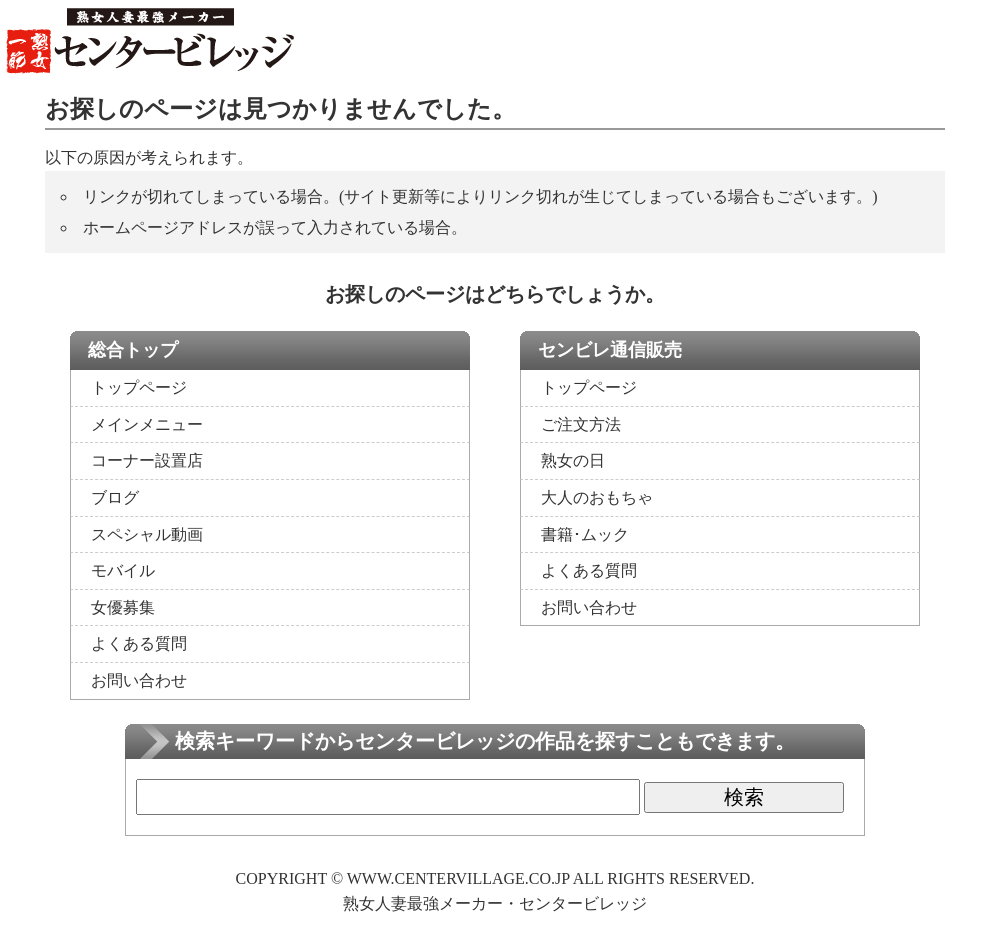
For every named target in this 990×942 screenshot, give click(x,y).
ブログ (115, 497)
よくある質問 (139, 643)
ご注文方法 (581, 424)
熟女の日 (573, 460)
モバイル (123, 570)
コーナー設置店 (147, 460)
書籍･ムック (585, 534)
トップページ (139, 387)
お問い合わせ (139, 680)
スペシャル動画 (147, 534)
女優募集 (123, 607)
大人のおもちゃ (597, 497)
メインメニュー (147, 424)
